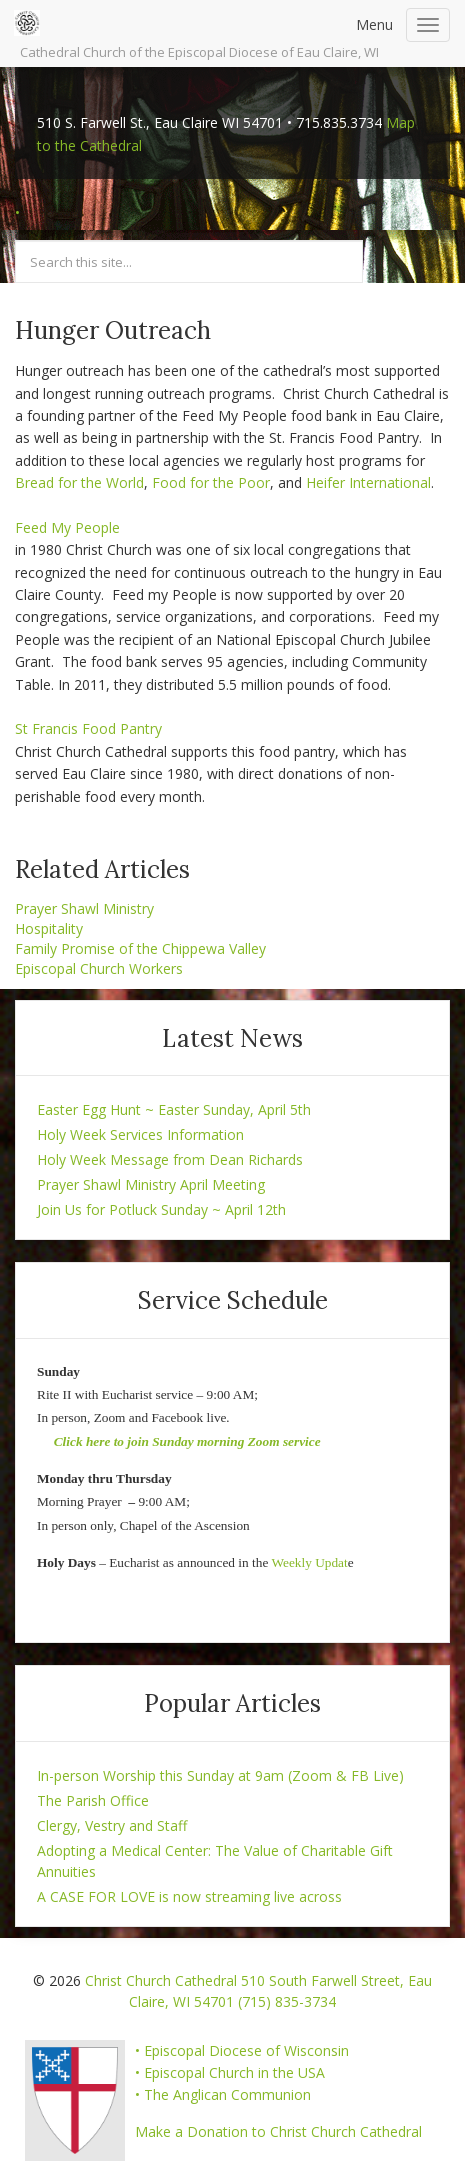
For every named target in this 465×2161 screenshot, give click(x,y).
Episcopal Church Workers (99, 968)
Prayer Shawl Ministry (84, 908)
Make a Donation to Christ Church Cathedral (278, 2131)
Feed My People (67, 527)
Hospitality (49, 928)
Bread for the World (79, 482)
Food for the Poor (211, 482)
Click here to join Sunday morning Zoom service (187, 1441)
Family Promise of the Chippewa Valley (140, 948)
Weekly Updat (309, 1562)
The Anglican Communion (227, 2094)
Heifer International (368, 482)
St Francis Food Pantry (88, 728)
